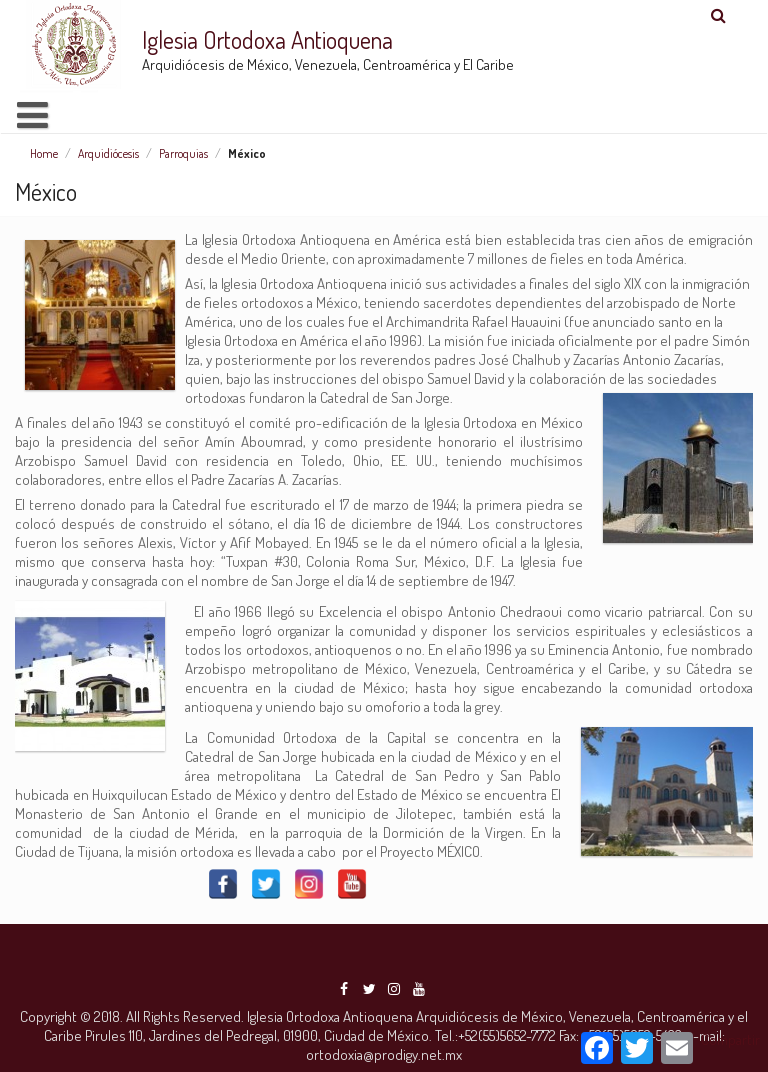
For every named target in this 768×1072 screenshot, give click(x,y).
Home (44, 153)
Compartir (730, 1039)
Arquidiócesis (108, 153)
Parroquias (183, 153)
